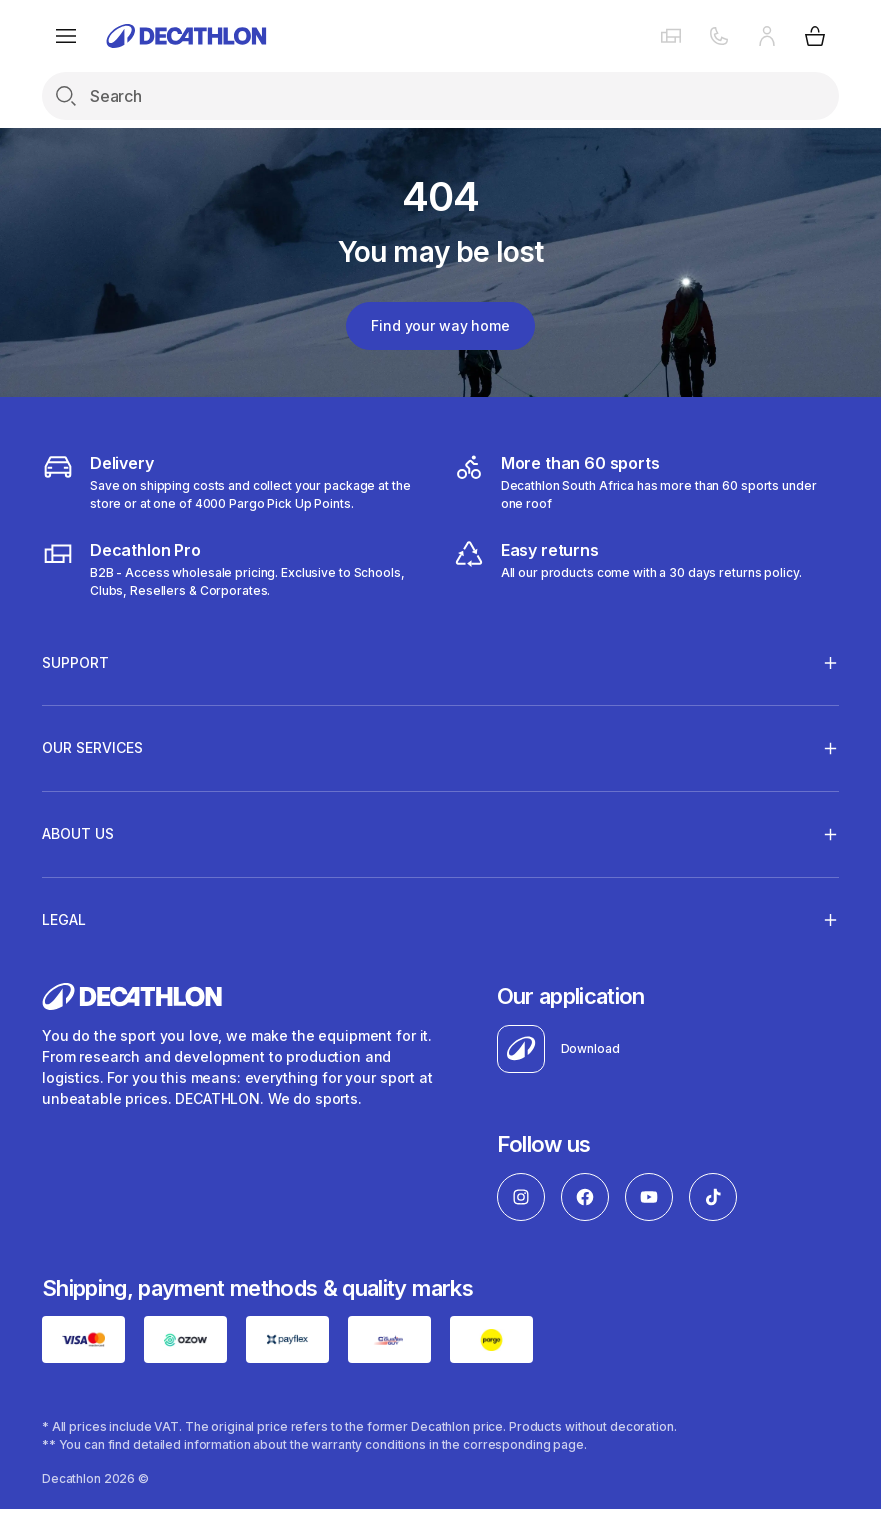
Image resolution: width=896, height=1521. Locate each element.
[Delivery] (235, 482)
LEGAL (64, 919)
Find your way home (440, 325)
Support (75, 662)
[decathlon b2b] (235, 569)
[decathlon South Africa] (646, 482)
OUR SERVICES (92, 748)
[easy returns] (627, 569)
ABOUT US (78, 834)
